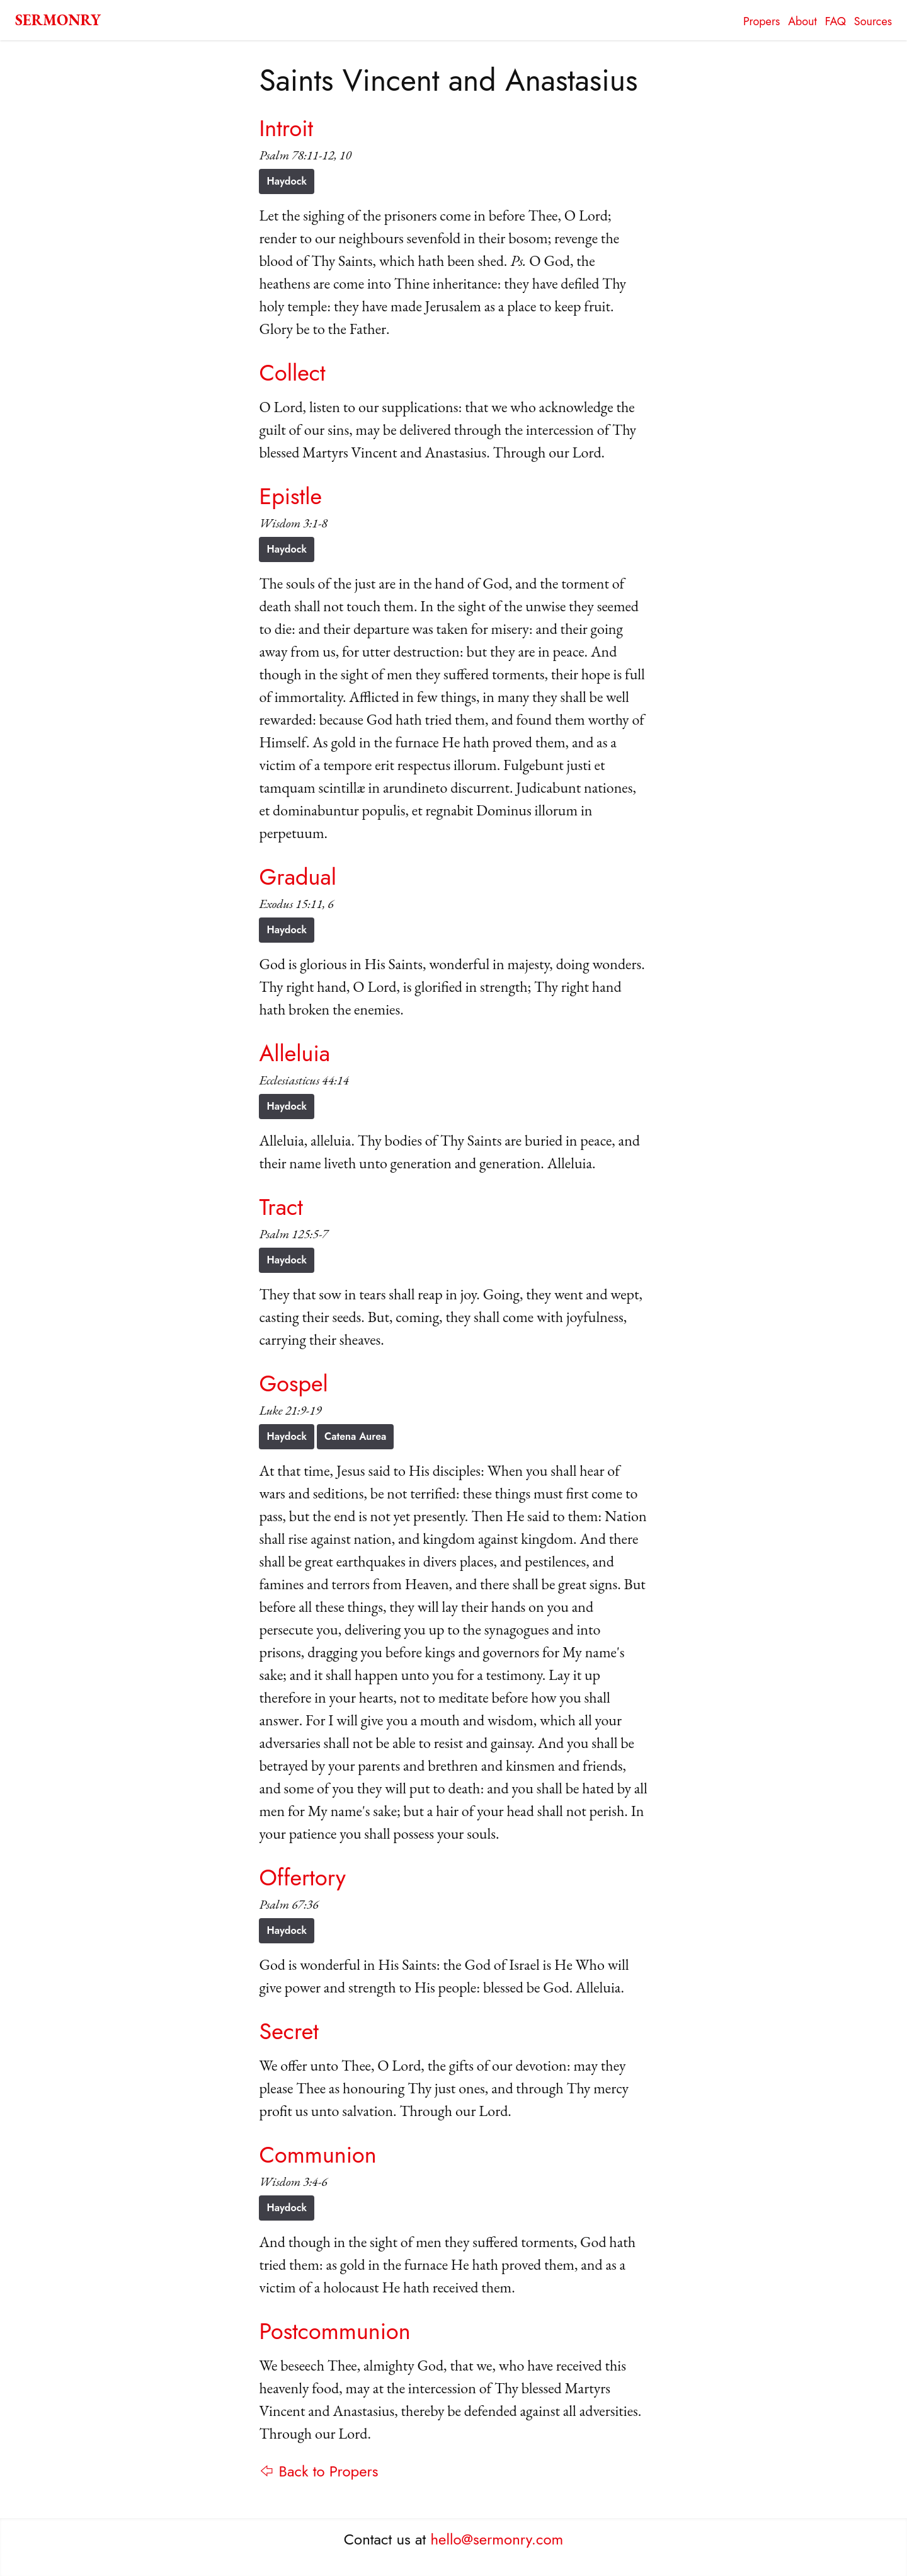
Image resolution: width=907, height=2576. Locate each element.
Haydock (286, 181)
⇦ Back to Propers (318, 2471)
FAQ (835, 21)
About (802, 21)
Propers (761, 21)
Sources (873, 21)
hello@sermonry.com (497, 2539)
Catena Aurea (355, 1436)
